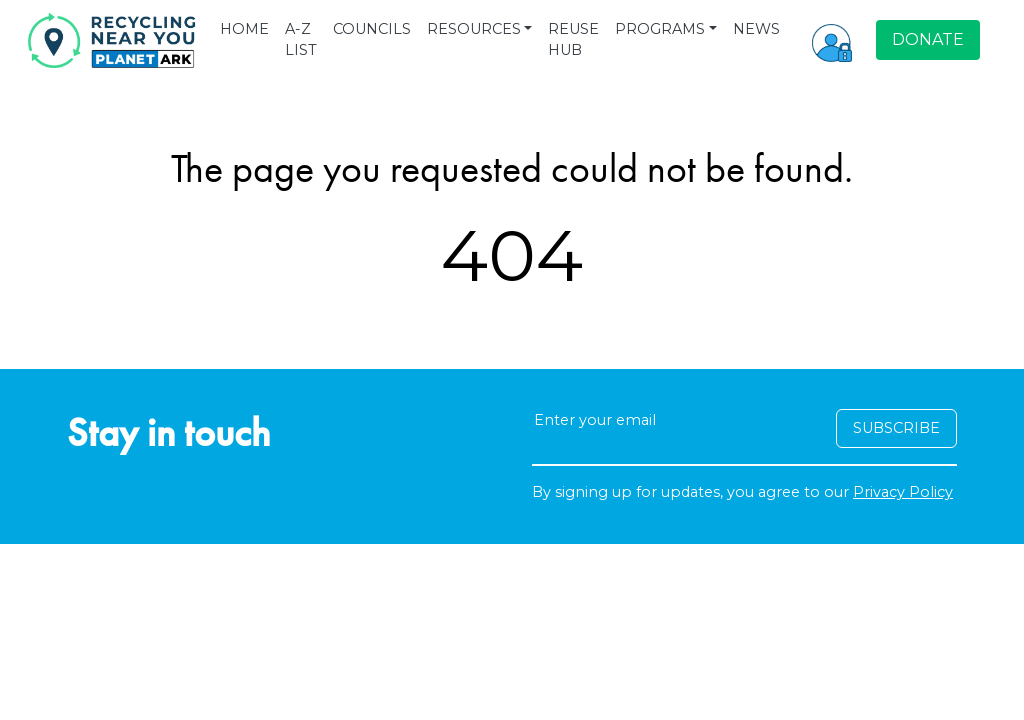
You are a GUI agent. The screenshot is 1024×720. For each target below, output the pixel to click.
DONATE (928, 39)
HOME (244, 29)
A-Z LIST (301, 40)
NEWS (756, 29)
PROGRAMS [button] (660, 29)
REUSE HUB (573, 40)
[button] (832, 40)
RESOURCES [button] (474, 29)
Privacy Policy (903, 492)
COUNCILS (372, 29)
